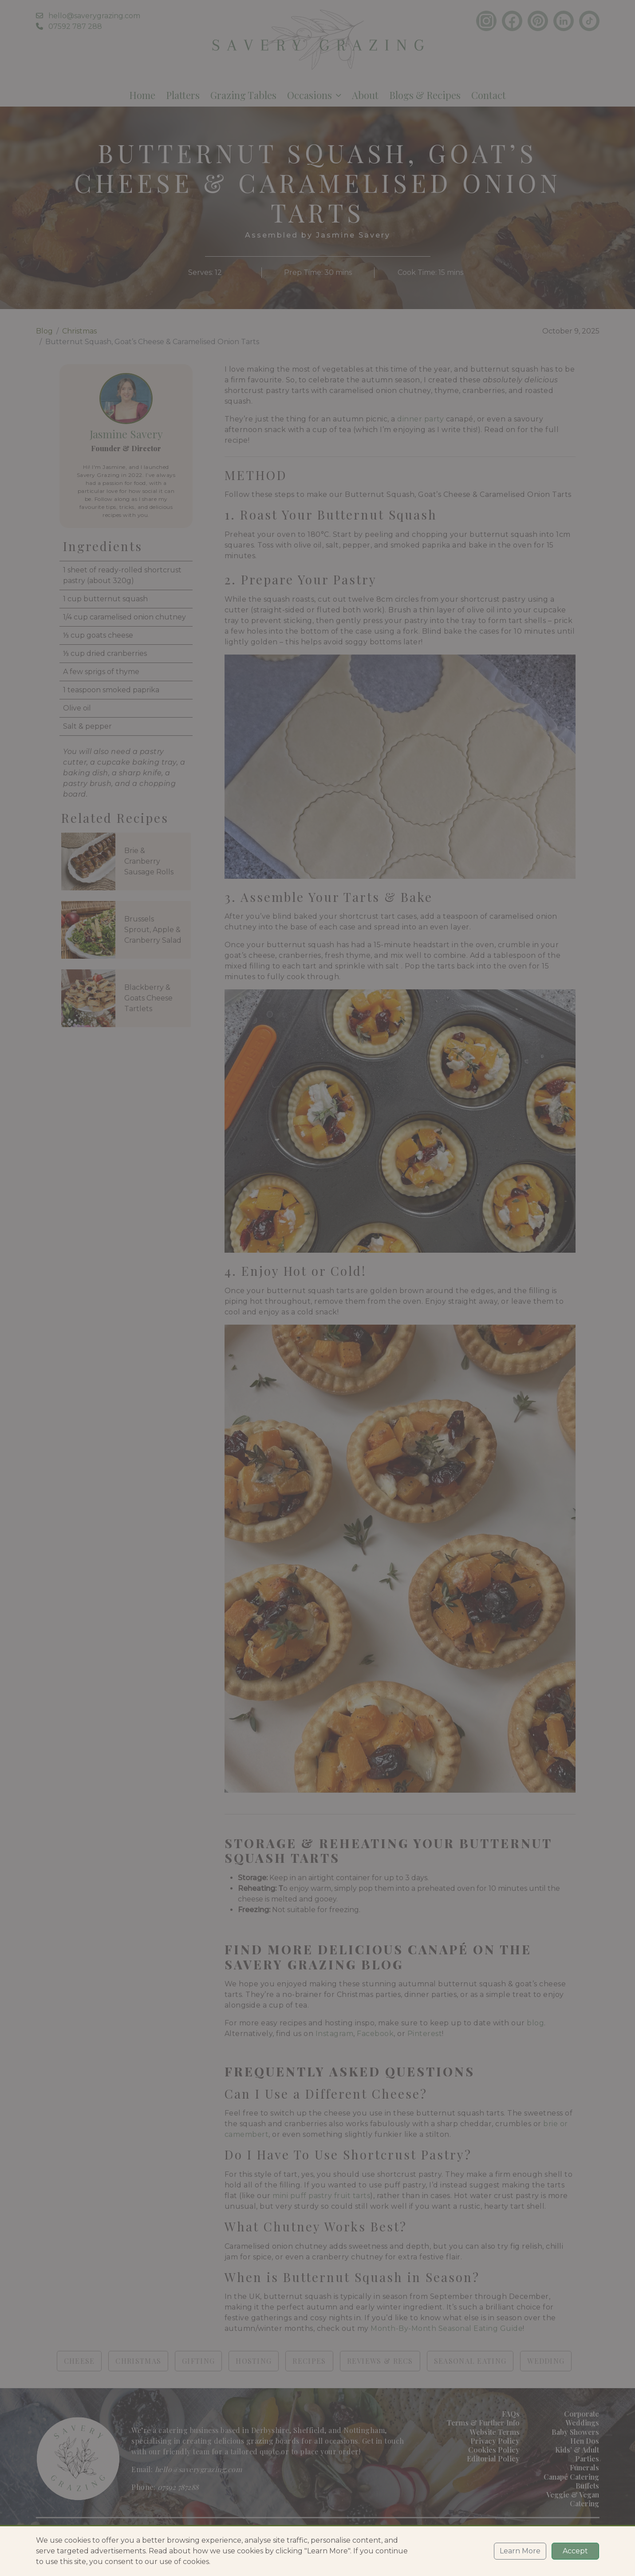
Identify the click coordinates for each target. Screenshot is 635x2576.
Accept (575, 2551)
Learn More (520, 2551)
